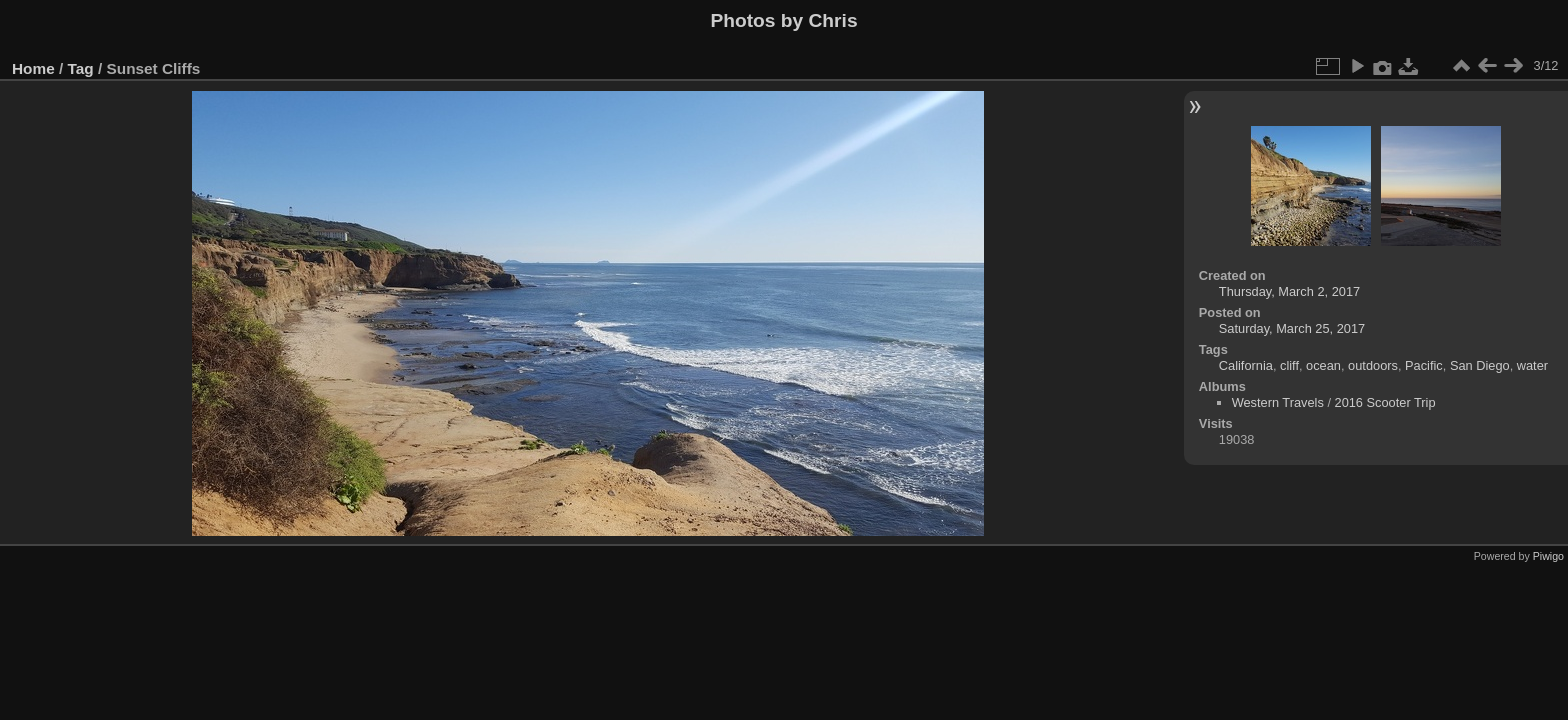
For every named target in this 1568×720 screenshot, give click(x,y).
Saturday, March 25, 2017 (1292, 328)
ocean (1323, 365)
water (1532, 365)
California (1246, 365)
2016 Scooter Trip (1385, 402)
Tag (81, 68)
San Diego (1480, 365)
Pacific (1424, 365)
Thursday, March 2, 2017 (1289, 291)
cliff (1289, 365)
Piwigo (1548, 556)
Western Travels (1278, 402)
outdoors (1373, 365)
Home (33, 68)
